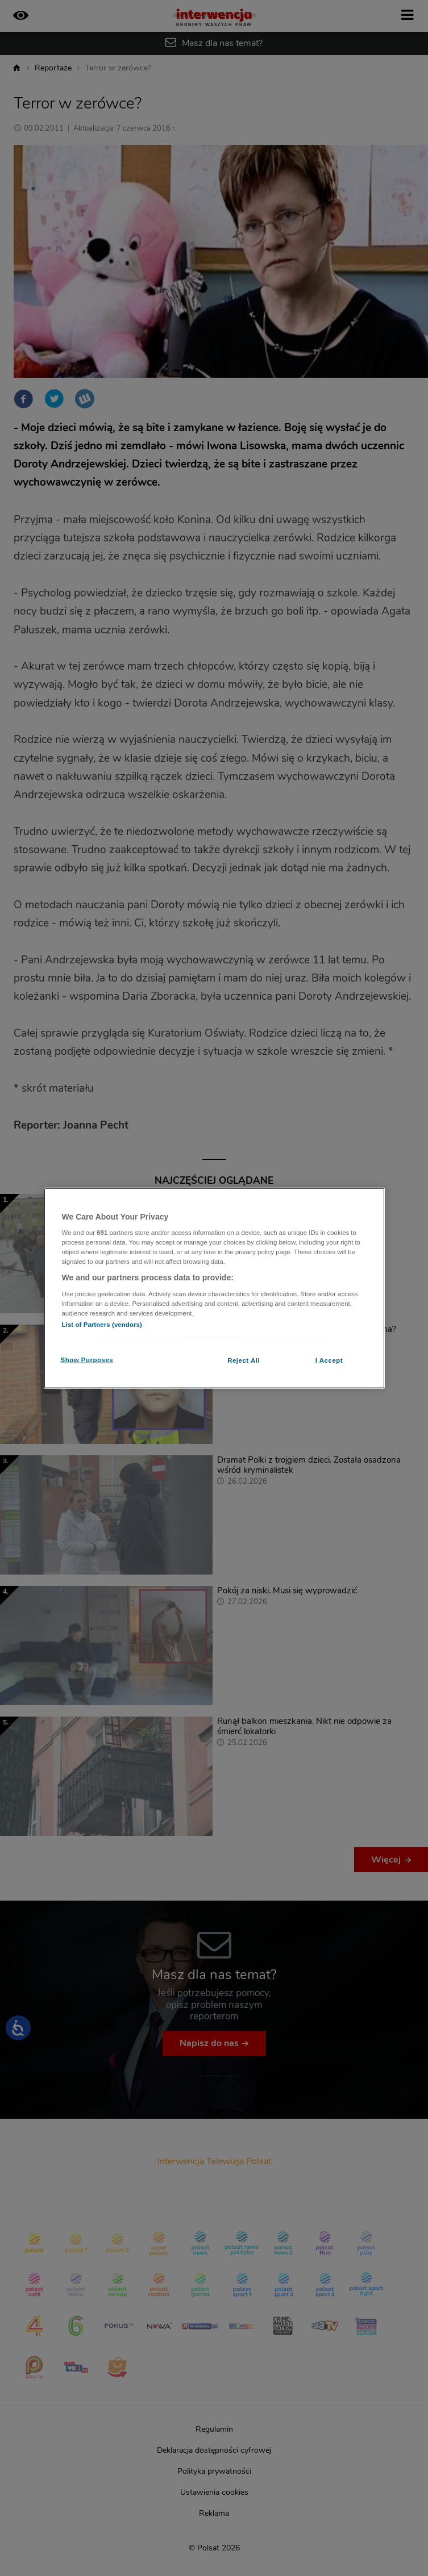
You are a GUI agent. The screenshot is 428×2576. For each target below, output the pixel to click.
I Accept (329, 1360)
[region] (214, 1288)
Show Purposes (87, 1359)
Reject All (243, 1360)
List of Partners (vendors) (102, 1324)
